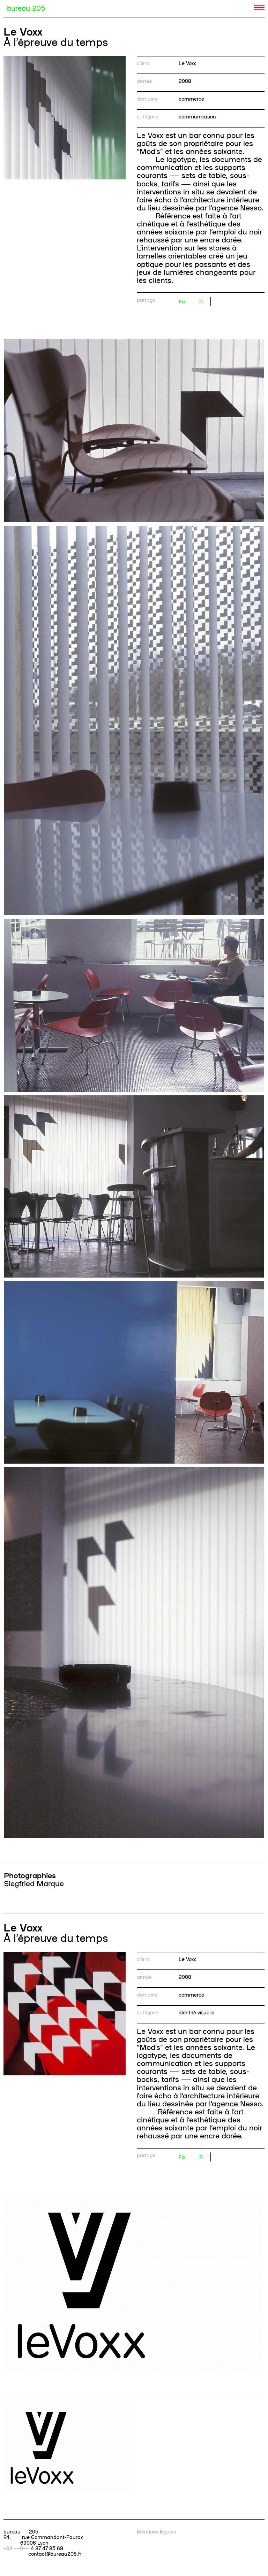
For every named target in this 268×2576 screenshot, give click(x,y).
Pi (201, 301)
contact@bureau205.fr (54, 2553)
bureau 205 (26, 8)
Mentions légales (156, 2531)
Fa (182, 301)
